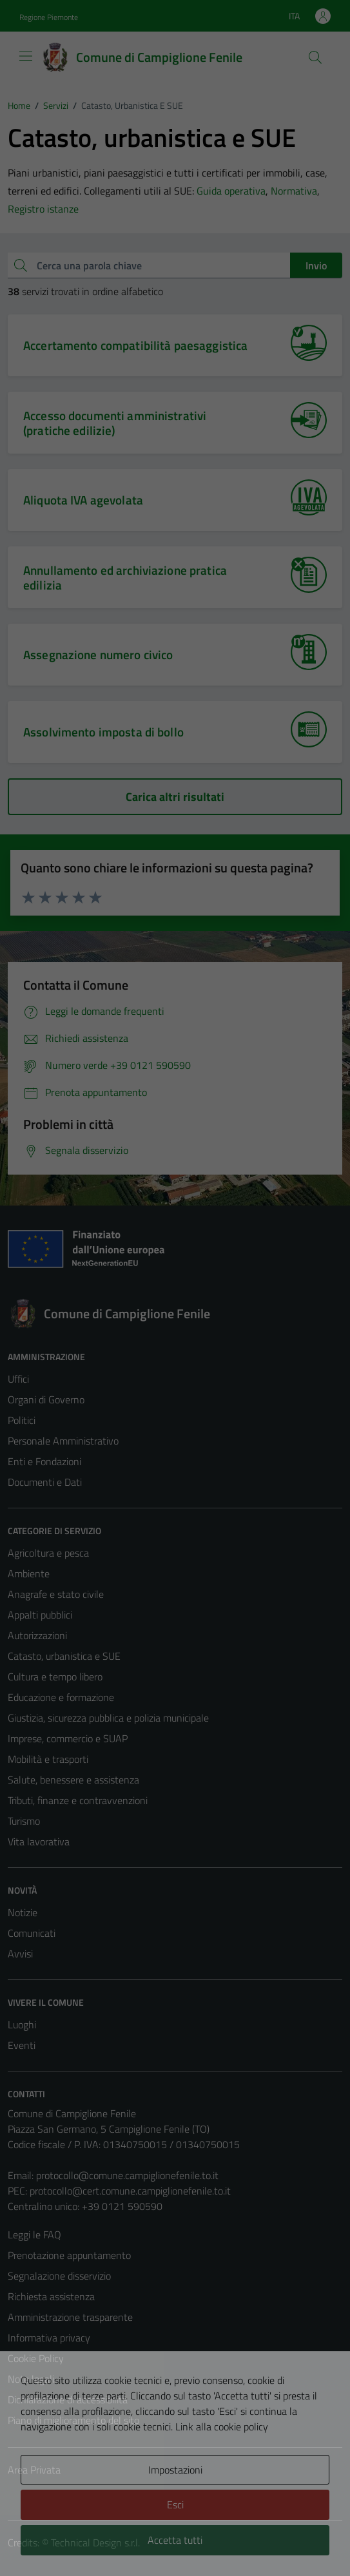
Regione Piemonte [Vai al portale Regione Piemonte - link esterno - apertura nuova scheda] (48, 17)
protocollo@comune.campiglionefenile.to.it (127, 2175)
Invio (316, 265)
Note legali (31, 2379)
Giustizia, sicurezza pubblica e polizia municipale (108, 1717)
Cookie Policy (36, 2358)
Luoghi (22, 2024)
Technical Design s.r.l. (95, 2542)
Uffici (18, 1379)
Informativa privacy (49, 2337)
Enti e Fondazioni (44, 1461)
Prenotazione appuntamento (69, 2255)
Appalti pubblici (40, 1614)
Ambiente (29, 1573)
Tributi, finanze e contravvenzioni (78, 1800)
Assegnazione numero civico (98, 654)
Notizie (22, 1912)
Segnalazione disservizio (59, 2275)
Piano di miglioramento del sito (73, 2420)
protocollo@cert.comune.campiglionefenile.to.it (130, 2190)
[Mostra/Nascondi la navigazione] (26, 56)
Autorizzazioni (37, 1635)
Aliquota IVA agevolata (83, 499)
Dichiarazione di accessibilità (68, 2399)
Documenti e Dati (45, 1482)
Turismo (24, 1821)
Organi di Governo (46, 1399)
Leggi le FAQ (34, 2234)
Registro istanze (43, 208)
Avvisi (20, 1953)
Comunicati (31, 1933)
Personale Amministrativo (63, 1440)
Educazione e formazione (61, 1697)
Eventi (21, 2045)
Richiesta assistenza (51, 2296)
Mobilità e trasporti (48, 1759)
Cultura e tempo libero (55, 1676)
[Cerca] (315, 57)
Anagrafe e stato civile (56, 1594)
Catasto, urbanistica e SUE (64, 1656)
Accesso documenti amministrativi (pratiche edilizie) (114, 422)
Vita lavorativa (39, 1841)
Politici (21, 1420)
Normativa (294, 190)
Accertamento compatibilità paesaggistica (135, 345)
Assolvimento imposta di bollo (103, 731)
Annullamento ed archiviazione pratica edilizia (125, 577)
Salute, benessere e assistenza (73, 1779)
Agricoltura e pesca (48, 1553)
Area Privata (34, 2469)
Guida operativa (231, 190)
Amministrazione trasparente (70, 2317)
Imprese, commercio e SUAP (68, 1738)
